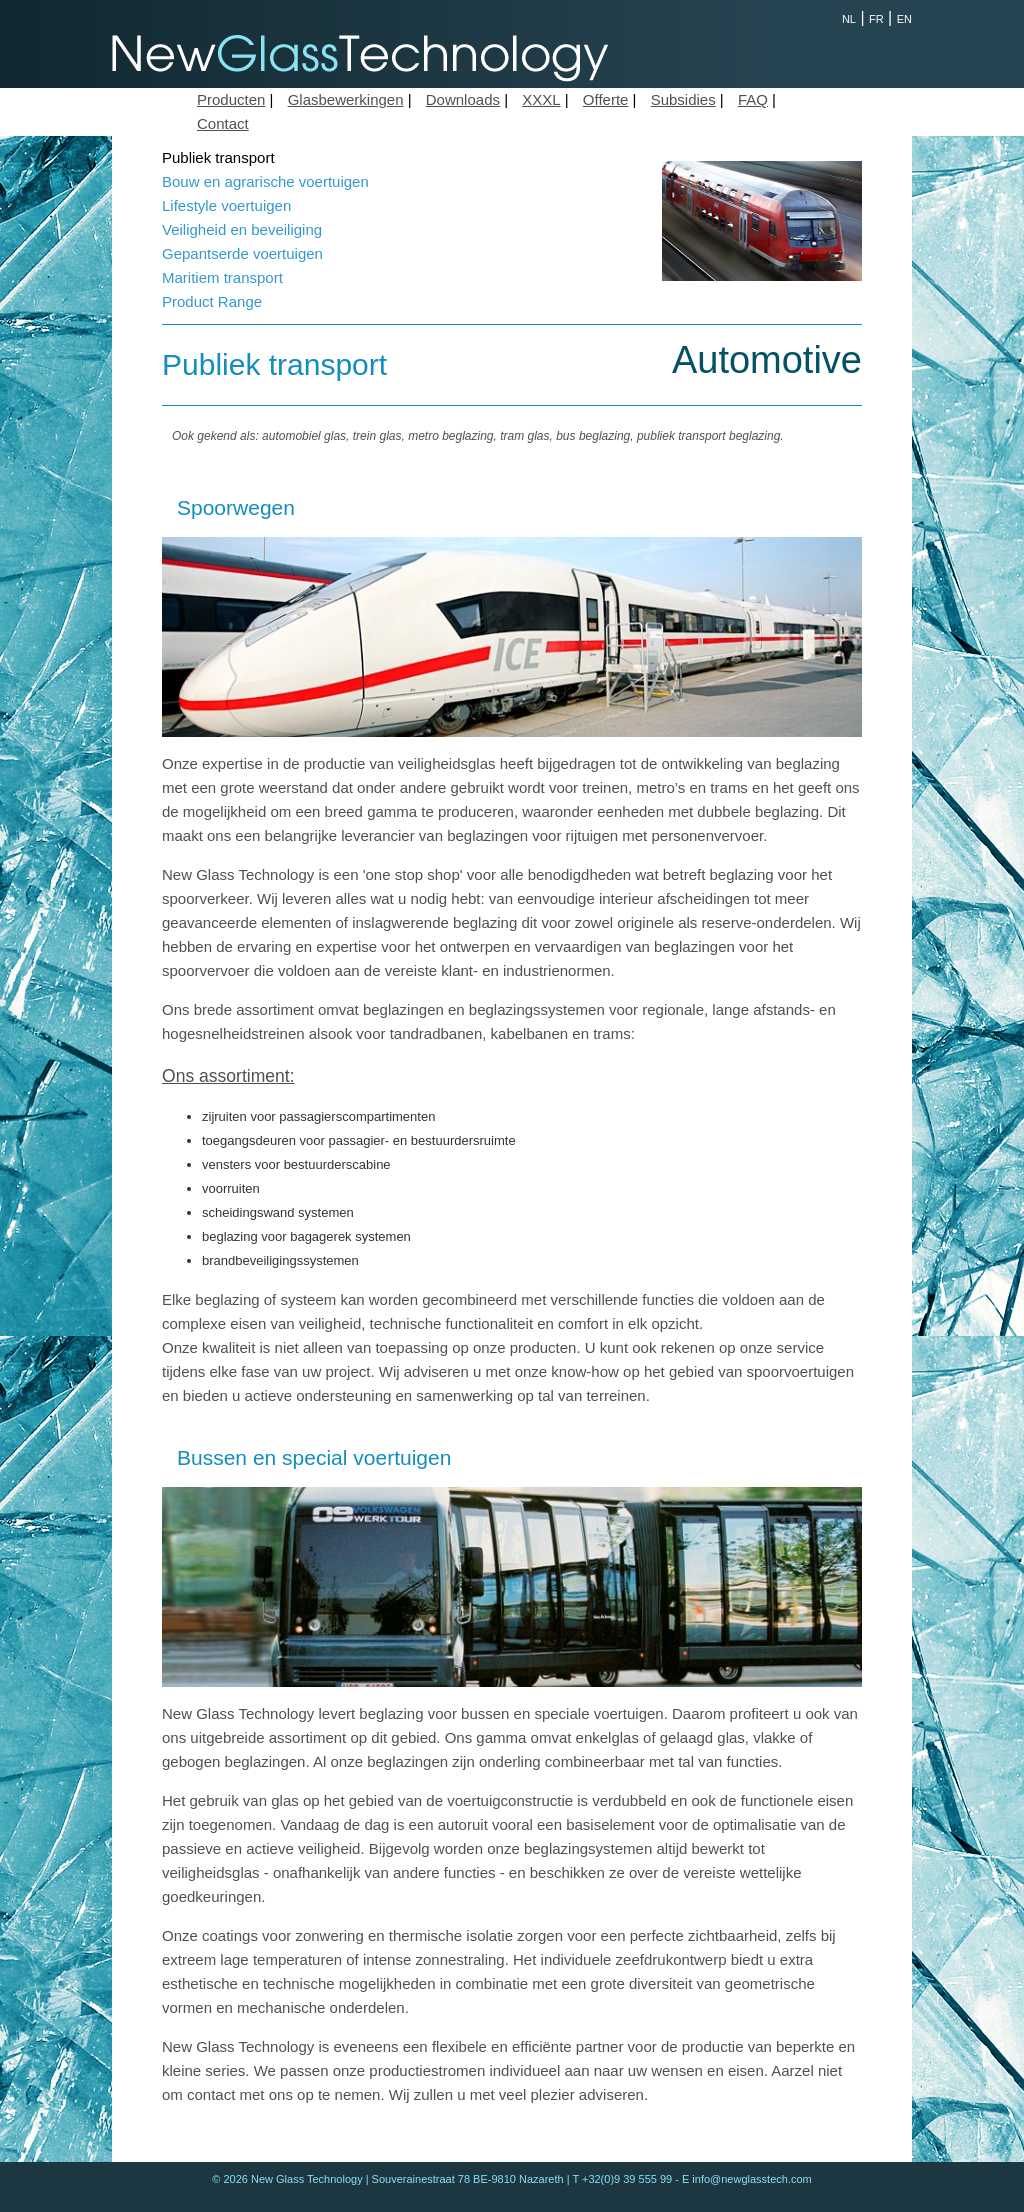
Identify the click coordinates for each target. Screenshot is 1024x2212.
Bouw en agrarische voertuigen (265, 181)
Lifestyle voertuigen (226, 205)
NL (849, 19)
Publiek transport (218, 157)
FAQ (753, 99)
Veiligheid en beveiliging (242, 229)
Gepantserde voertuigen (242, 253)
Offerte (606, 99)
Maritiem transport (222, 277)
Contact (223, 123)
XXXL (541, 99)
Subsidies (683, 99)
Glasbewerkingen (346, 99)
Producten (231, 99)
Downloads (463, 99)
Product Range (212, 301)
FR (876, 19)
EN (904, 19)
